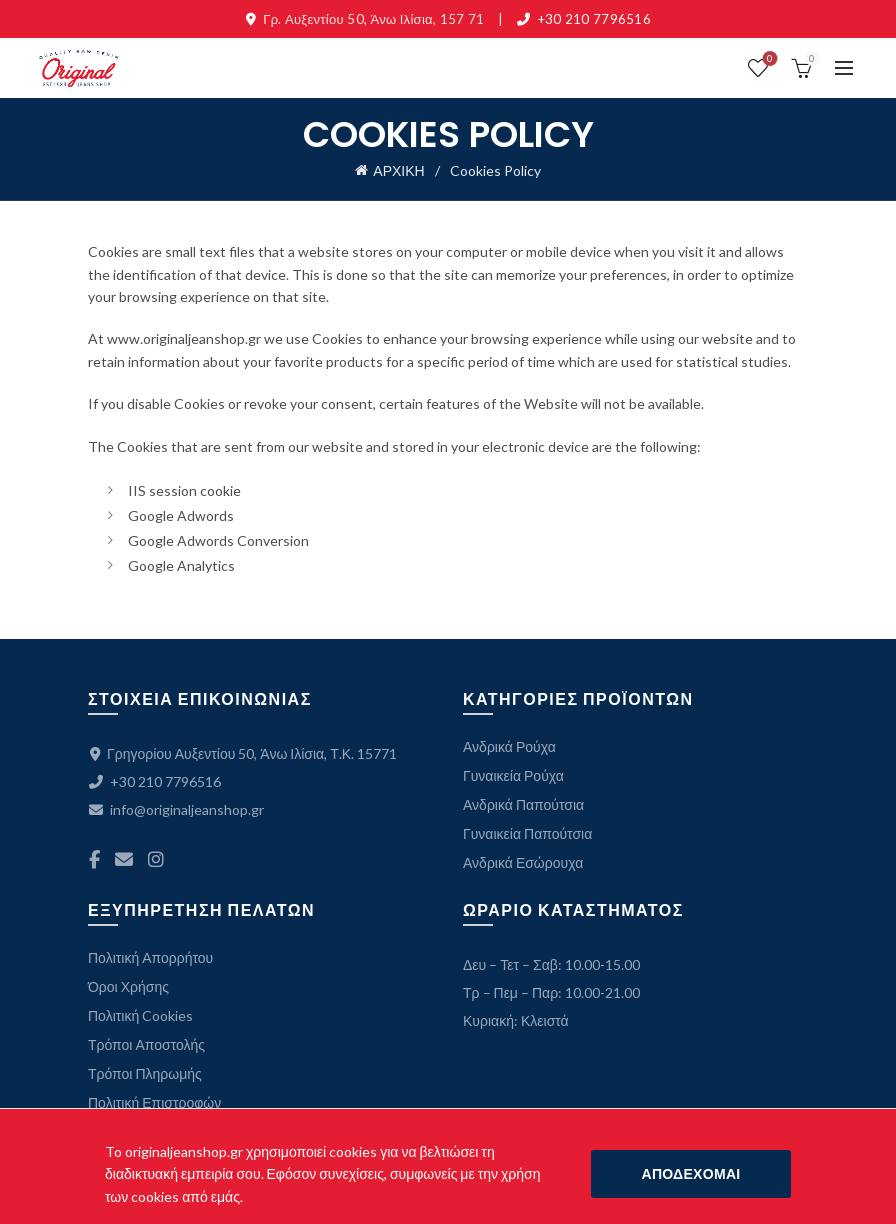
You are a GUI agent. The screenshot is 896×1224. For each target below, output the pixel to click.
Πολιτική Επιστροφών (154, 1102)
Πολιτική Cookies (140, 1015)
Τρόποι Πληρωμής (145, 1073)
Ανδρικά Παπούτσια (523, 804)
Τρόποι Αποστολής (146, 1044)
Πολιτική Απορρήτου (150, 957)
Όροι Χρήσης (128, 986)
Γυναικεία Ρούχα (513, 775)
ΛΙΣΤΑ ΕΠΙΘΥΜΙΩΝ (767, 59)
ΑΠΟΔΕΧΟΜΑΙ (690, 1173)
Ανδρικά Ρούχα (509, 746)
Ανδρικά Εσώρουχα (523, 862)
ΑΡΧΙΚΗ (398, 170)
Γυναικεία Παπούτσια (527, 833)
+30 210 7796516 (595, 19)
